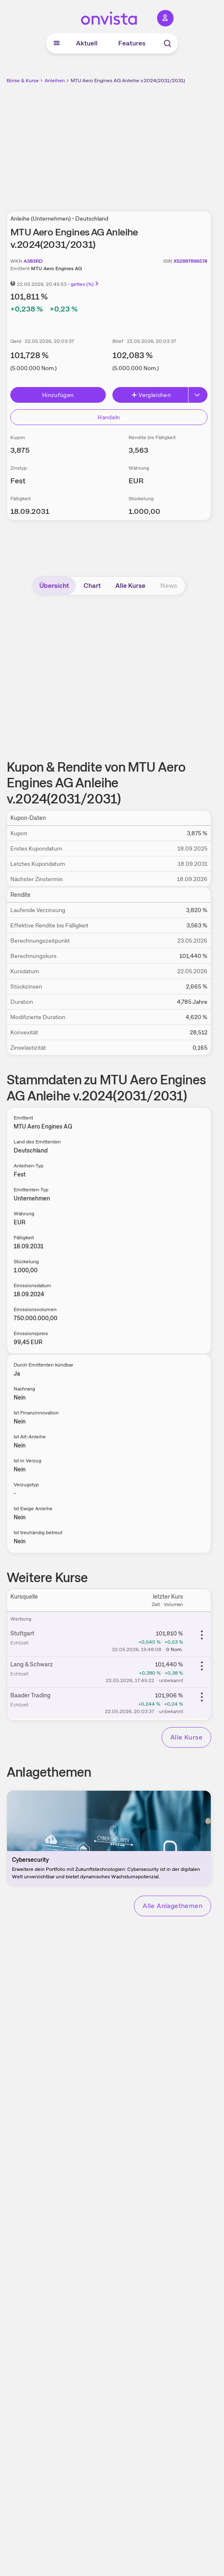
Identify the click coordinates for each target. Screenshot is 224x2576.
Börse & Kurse (23, 80)
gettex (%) (85, 284)
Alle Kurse (130, 585)
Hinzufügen (58, 395)
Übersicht (54, 585)
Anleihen (55, 80)
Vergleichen (151, 395)
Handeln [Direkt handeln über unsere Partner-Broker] (109, 417)
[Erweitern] (197, 395)
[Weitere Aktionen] (201, 1635)
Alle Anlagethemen (173, 1905)
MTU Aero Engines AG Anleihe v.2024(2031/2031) (128, 80)
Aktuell (87, 43)
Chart (92, 585)
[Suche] (167, 43)
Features (131, 43)
